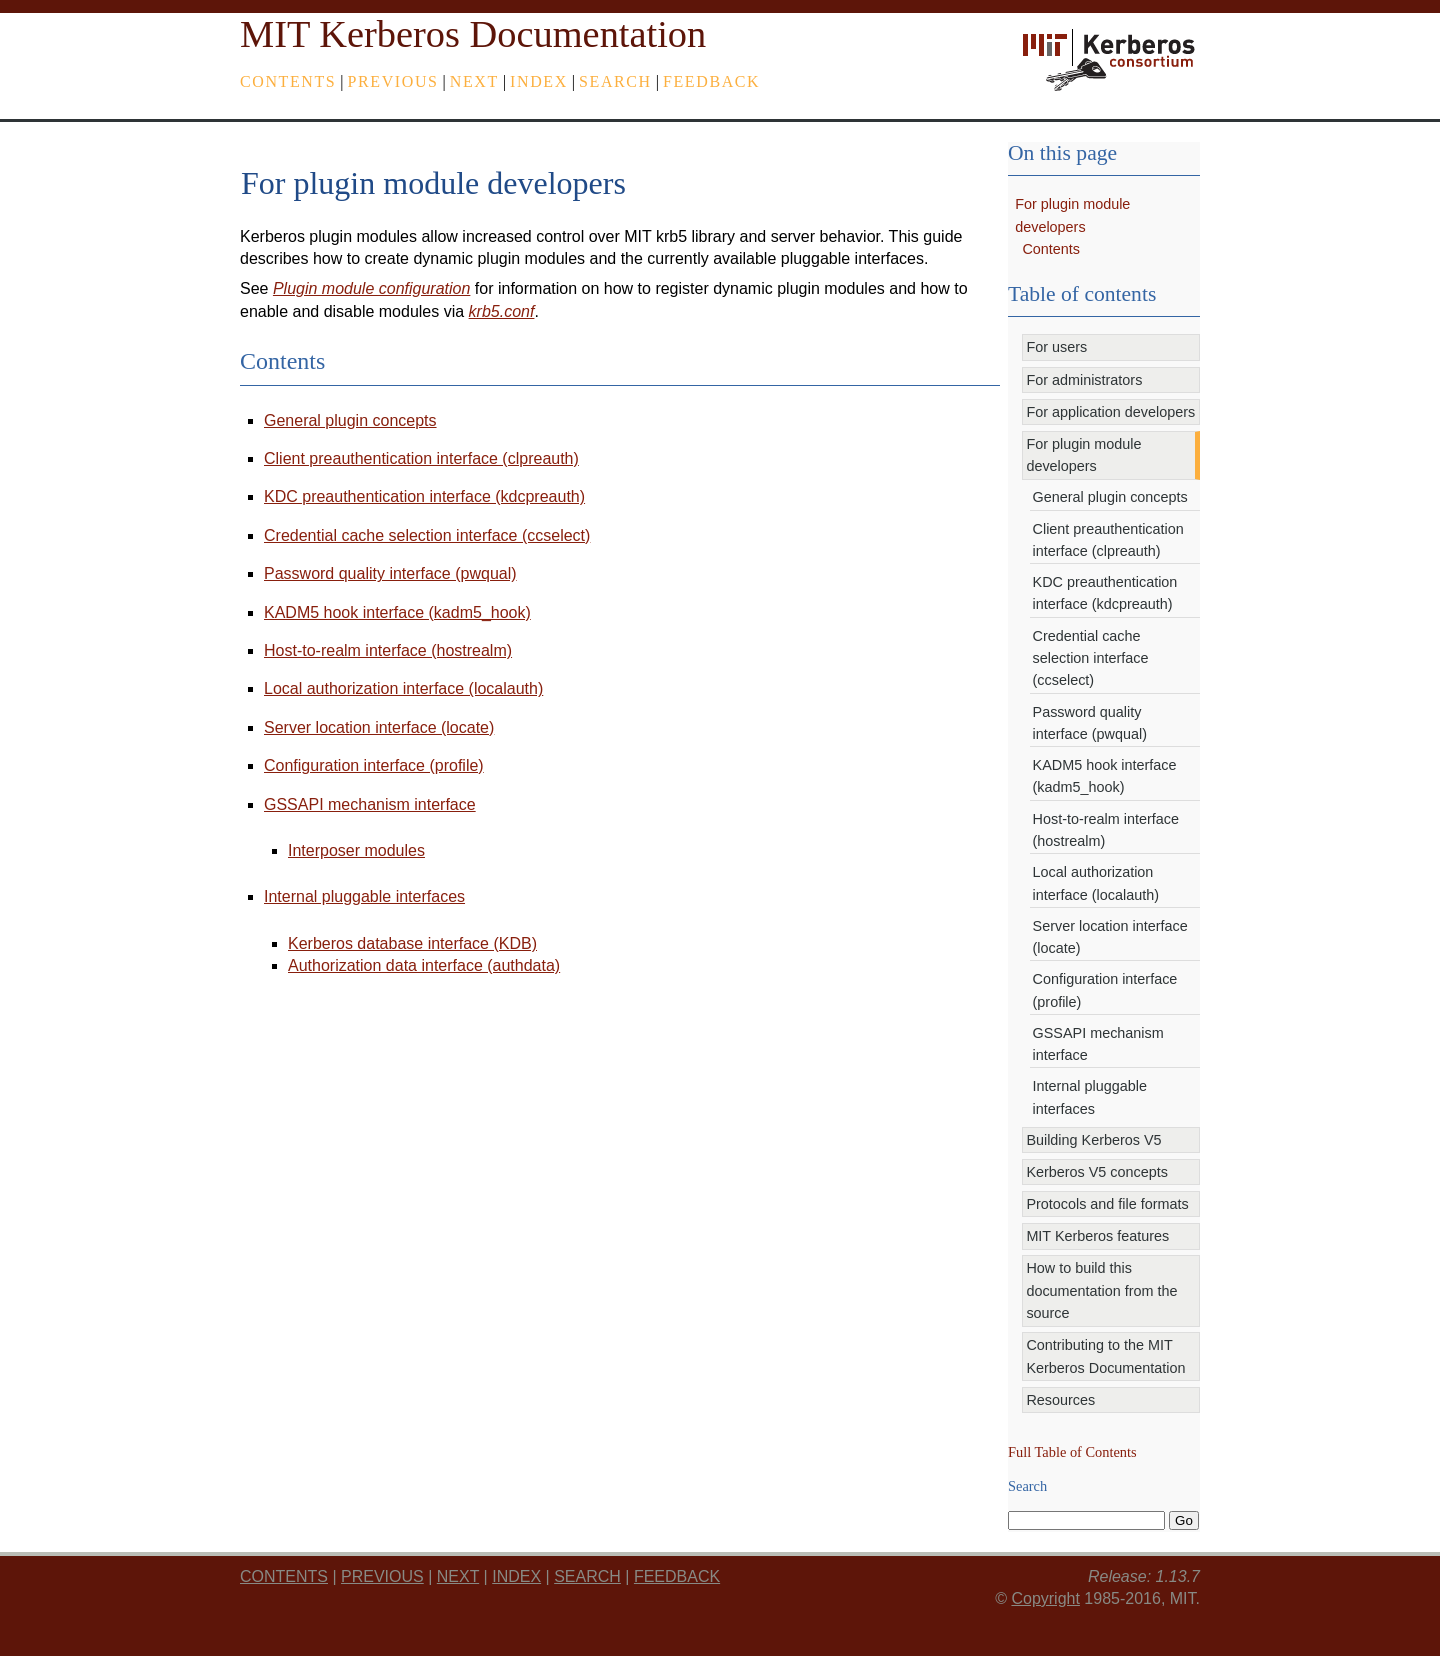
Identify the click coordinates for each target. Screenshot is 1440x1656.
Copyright (1045, 1598)
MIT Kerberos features (1097, 1236)
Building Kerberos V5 (1093, 1140)
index (539, 81)
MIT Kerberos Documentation (473, 34)
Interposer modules (356, 850)
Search (615, 81)
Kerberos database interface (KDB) (412, 943)
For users (1056, 347)
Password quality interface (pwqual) (390, 573)
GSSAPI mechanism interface (370, 804)
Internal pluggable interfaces (364, 896)
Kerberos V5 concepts (1097, 1172)
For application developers (1110, 412)
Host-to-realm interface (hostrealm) (388, 650)
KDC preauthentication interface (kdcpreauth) (424, 496)
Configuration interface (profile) (374, 765)
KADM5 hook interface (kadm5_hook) (397, 612)
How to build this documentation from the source (1101, 1290)
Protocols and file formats (1107, 1204)
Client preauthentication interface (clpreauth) (421, 458)
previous (393, 81)
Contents (288, 81)
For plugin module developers (1083, 455)
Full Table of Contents (1072, 1452)
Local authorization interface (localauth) (403, 688)
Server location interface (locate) (379, 727)
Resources (1060, 1400)
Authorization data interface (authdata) (424, 965)
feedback (711, 81)
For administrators (1084, 380)
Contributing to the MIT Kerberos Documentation (1105, 1356)
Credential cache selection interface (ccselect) (427, 535)
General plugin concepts (350, 420)
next (474, 81)
